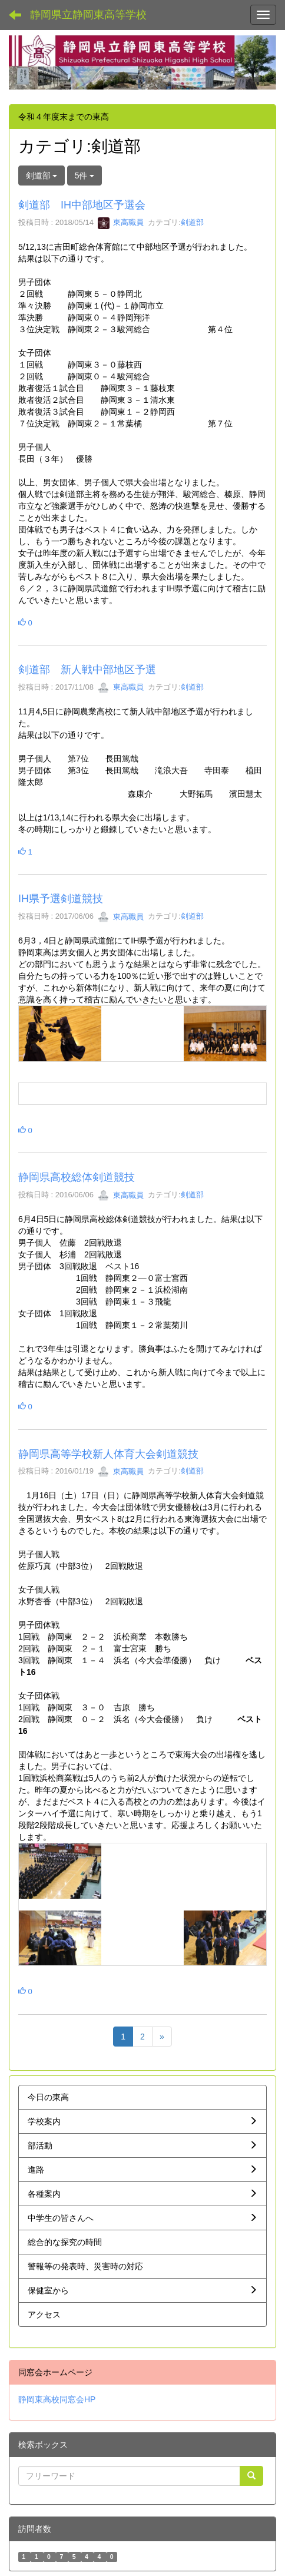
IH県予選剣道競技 (60, 899)
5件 (85, 175)
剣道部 (192, 222)
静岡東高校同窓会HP (56, 2399)
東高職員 (121, 222)
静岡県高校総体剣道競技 (76, 1177)
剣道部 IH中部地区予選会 (81, 205)
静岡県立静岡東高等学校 (88, 15)
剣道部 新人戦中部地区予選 (87, 670)
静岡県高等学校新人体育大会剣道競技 (108, 1454)
